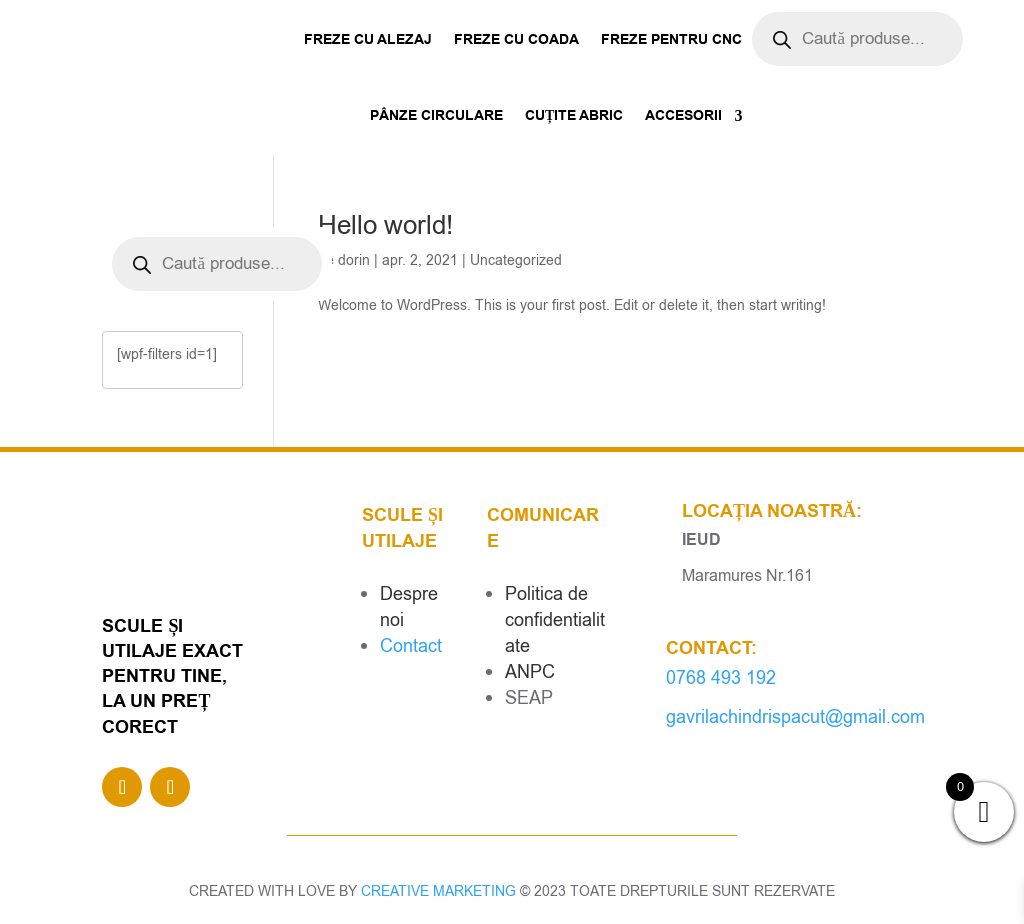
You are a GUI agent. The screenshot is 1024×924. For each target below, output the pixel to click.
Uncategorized (516, 260)
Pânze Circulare (436, 116)
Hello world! (385, 225)
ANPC (530, 672)
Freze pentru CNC (671, 40)
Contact (411, 646)
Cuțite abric (574, 116)
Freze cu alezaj (368, 40)
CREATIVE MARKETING (438, 891)
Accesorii (683, 116)
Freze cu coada (516, 40)
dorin (354, 260)
